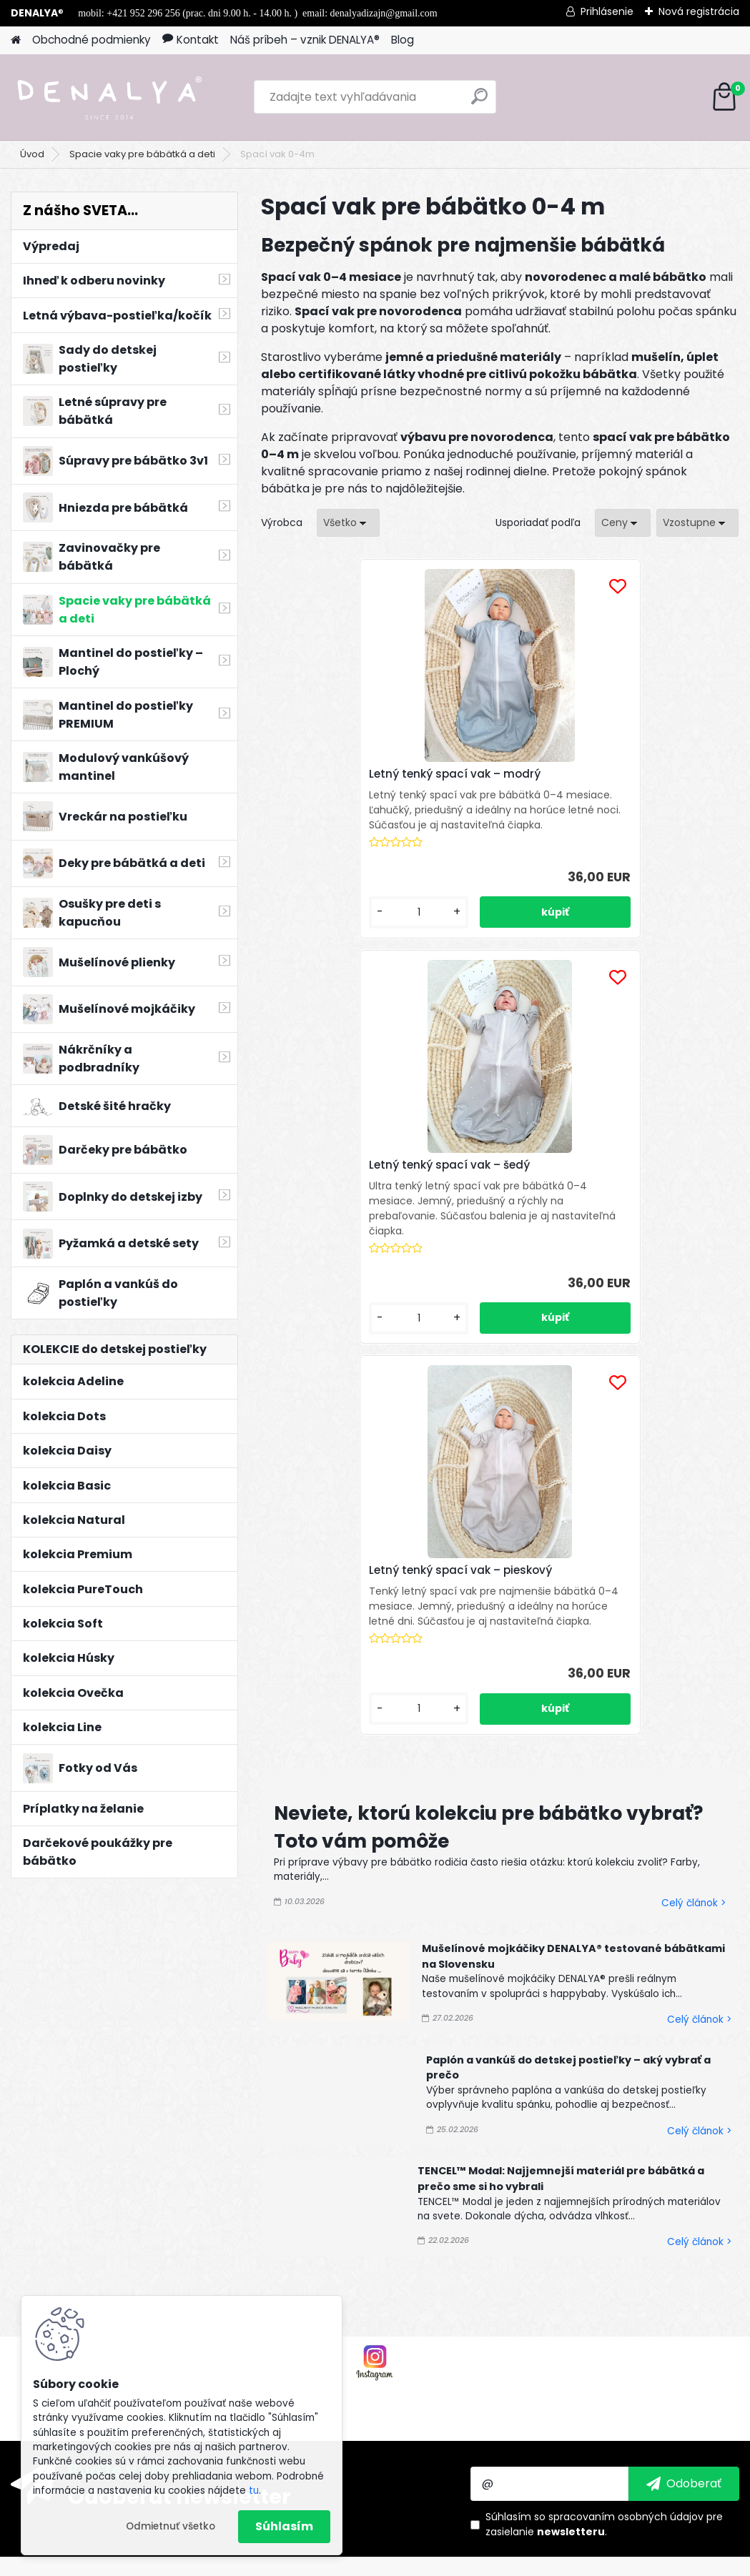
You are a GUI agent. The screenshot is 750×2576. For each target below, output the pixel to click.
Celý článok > (693, 1177)
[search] (479, 102)
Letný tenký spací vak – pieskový (655, 781)
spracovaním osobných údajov (626, 2081)
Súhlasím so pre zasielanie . (604, 2089)
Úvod (32, 154)
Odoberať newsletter (179, 2060)
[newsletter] (684, 2048)
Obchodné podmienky (91, 39)
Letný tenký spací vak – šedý (497, 781)
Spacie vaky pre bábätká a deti (142, 154)
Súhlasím (284, 2526)
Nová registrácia (698, 11)
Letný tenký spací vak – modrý (337, 786)
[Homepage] (16, 40)
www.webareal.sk (433, 2562)
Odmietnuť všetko (170, 2526)
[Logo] (109, 97)
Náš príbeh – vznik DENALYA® (305, 39)
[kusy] (299, 984)
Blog (402, 39)
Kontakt (190, 39)
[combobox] (623, 523)
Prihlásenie (607, 11)
